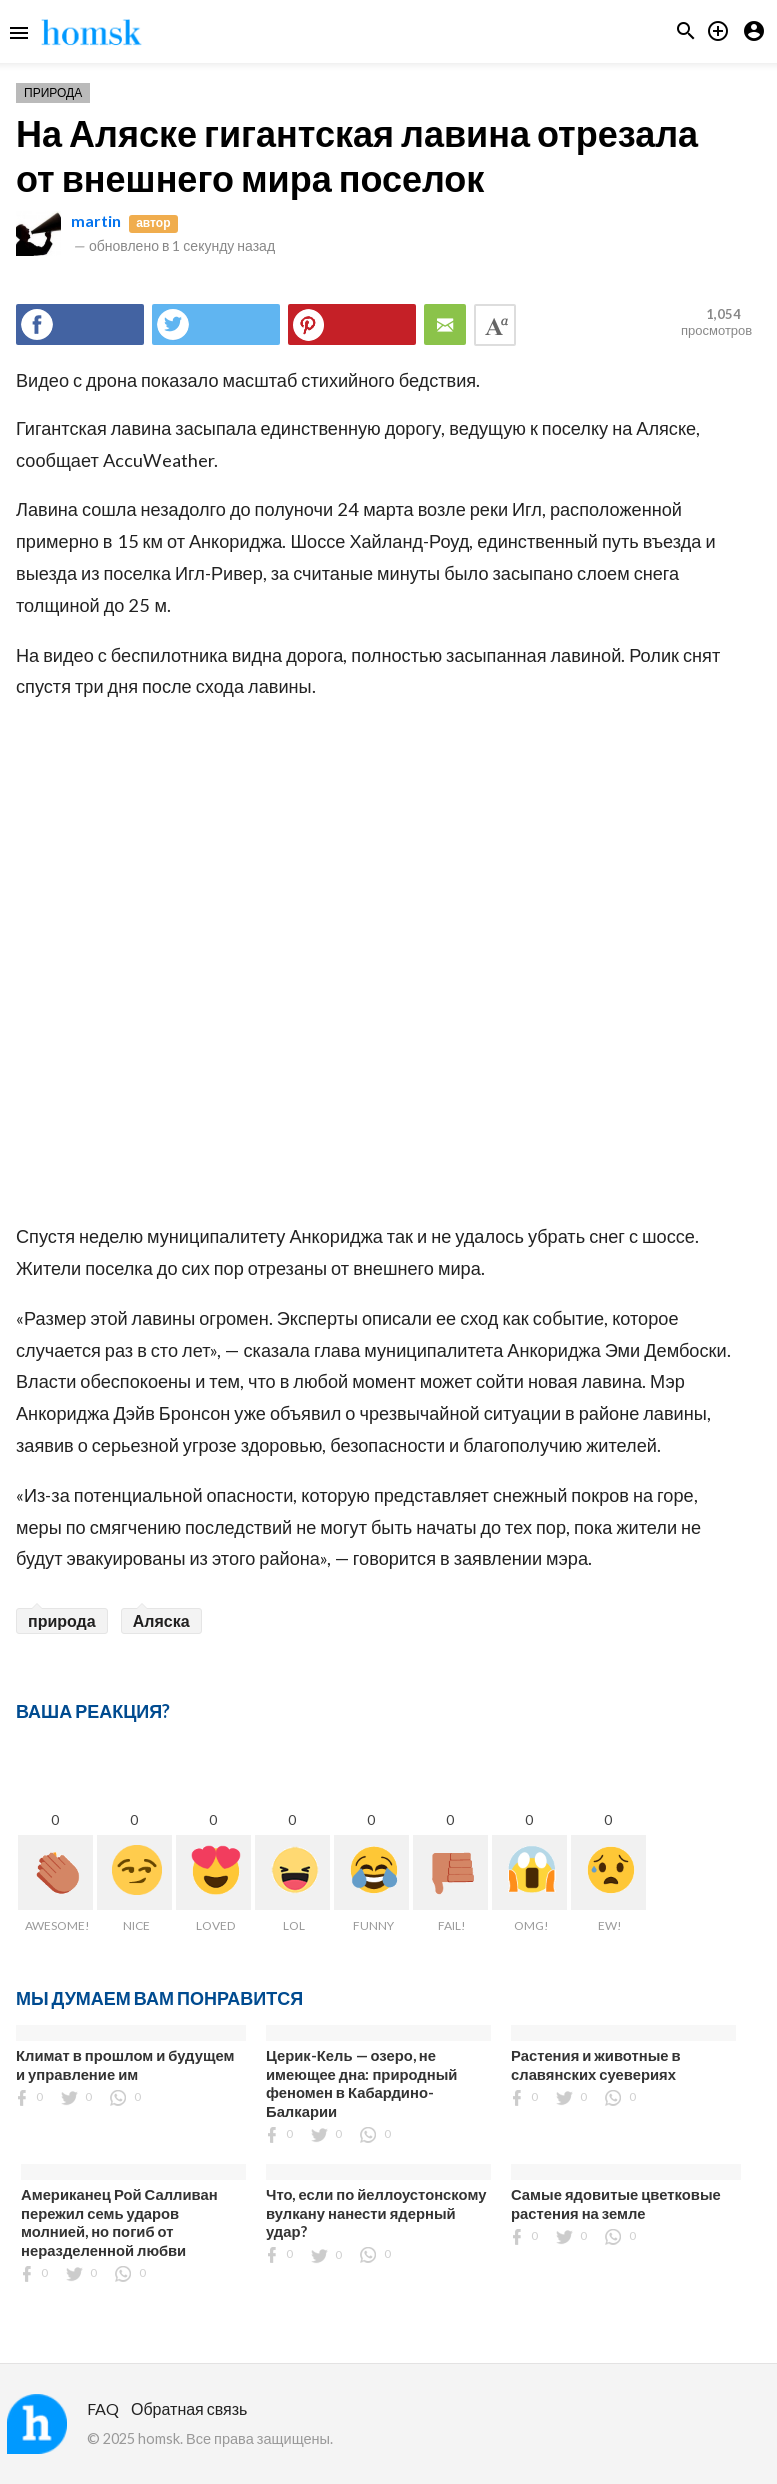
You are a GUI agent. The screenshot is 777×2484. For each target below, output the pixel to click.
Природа (53, 92)
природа (62, 1620)
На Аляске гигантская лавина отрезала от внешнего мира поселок (357, 155)
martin (96, 220)
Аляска (161, 1620)
